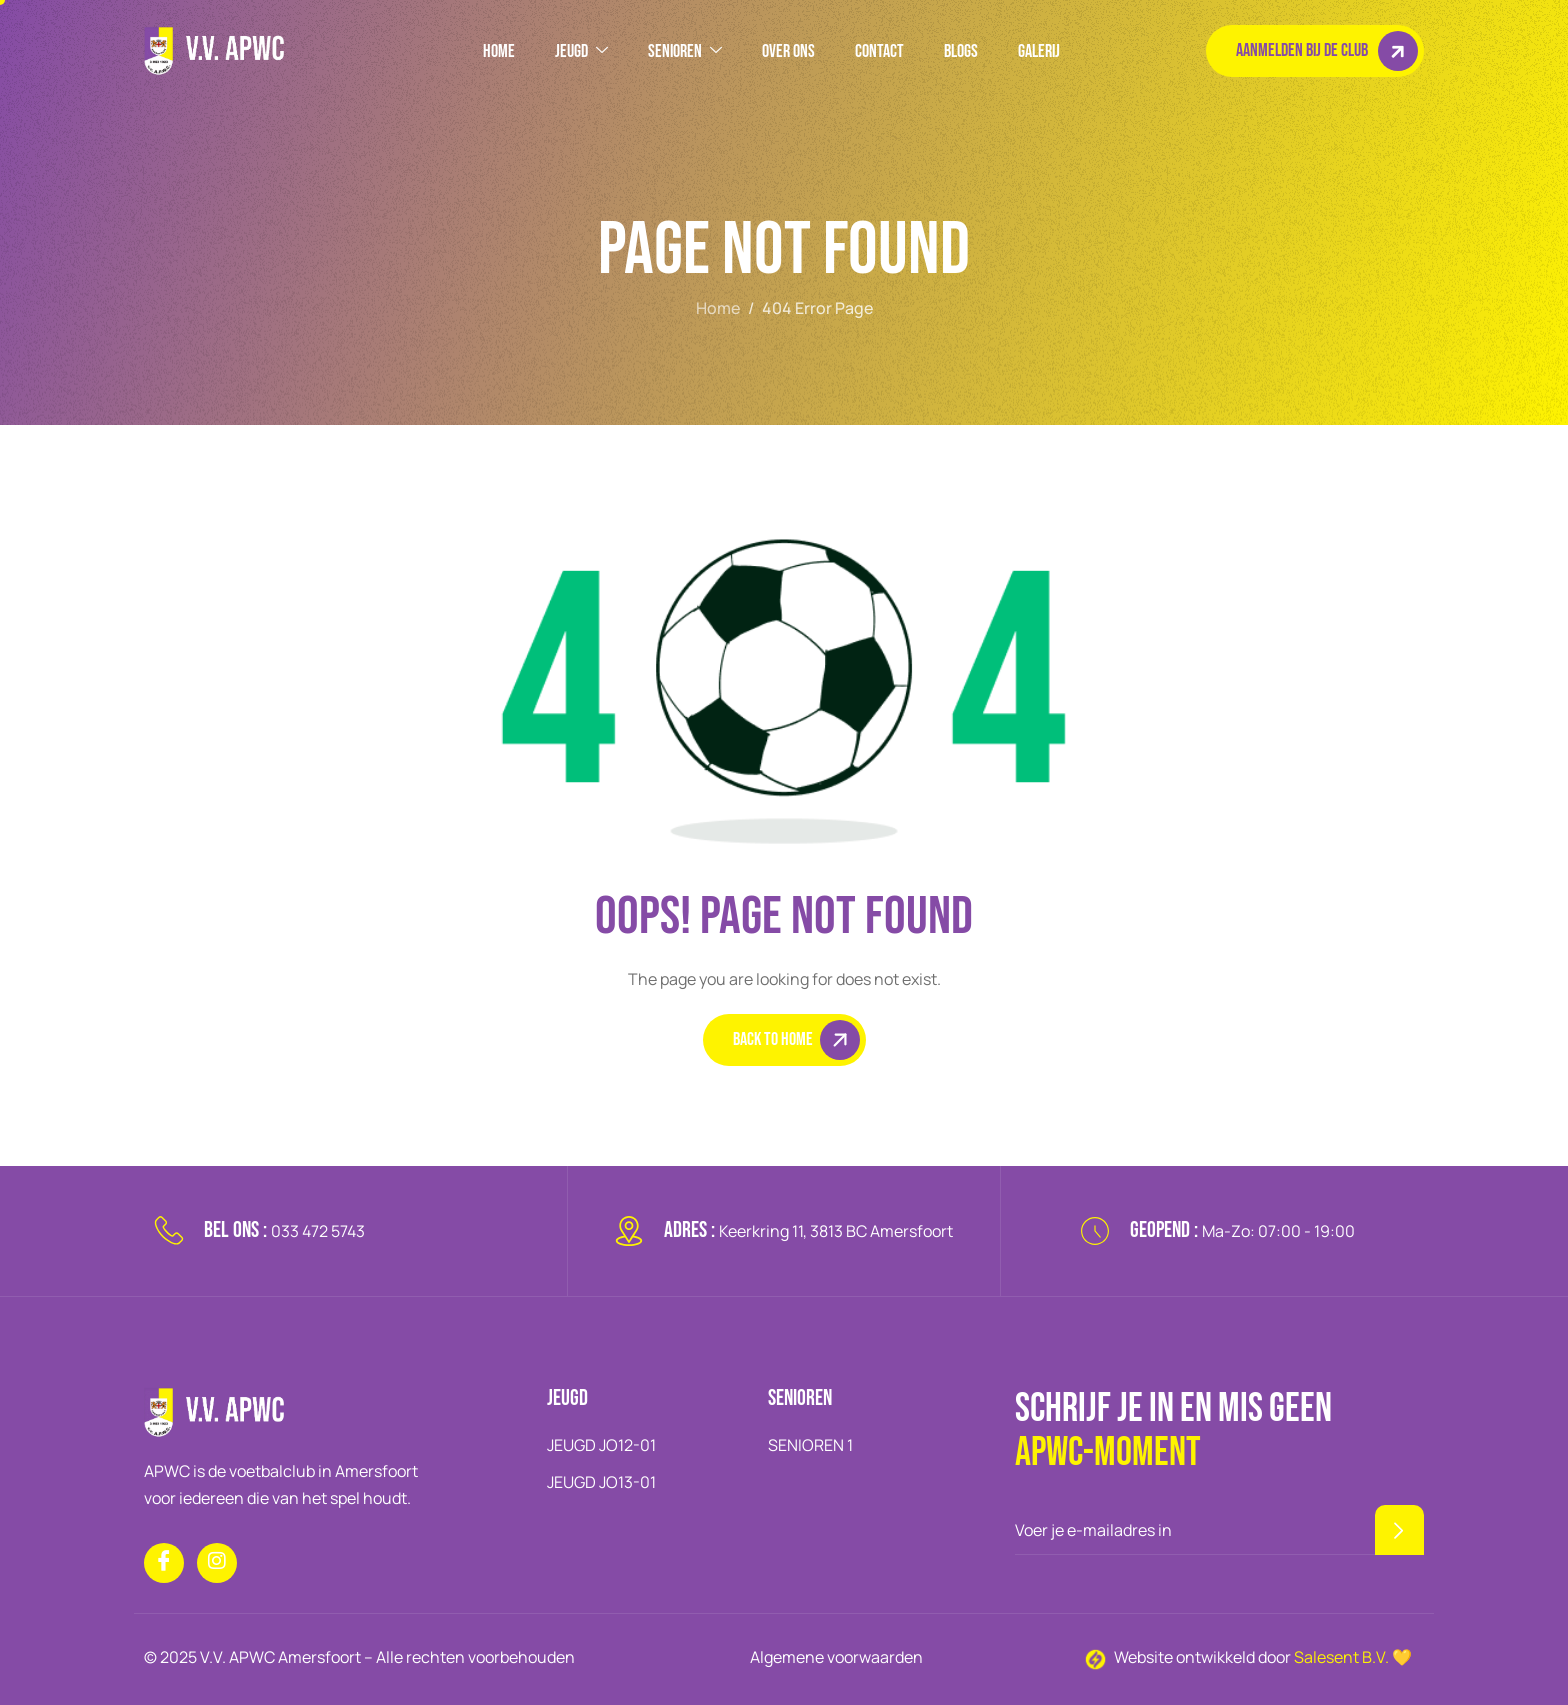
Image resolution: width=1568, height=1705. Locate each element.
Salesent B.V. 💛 (1353, 1657)
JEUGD (581, 51)
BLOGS (961, 51)
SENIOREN (685, 51)
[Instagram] (217, 1563)
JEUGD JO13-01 (601, 1482)
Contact (879, 51)
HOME (499, 51)
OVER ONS (788, 51)
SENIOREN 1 (810, 1445)
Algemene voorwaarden (836, 1657)
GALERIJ (1039, 51)
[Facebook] (164, 1563)
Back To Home (796, 1040)
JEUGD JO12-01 (601, 1445)
